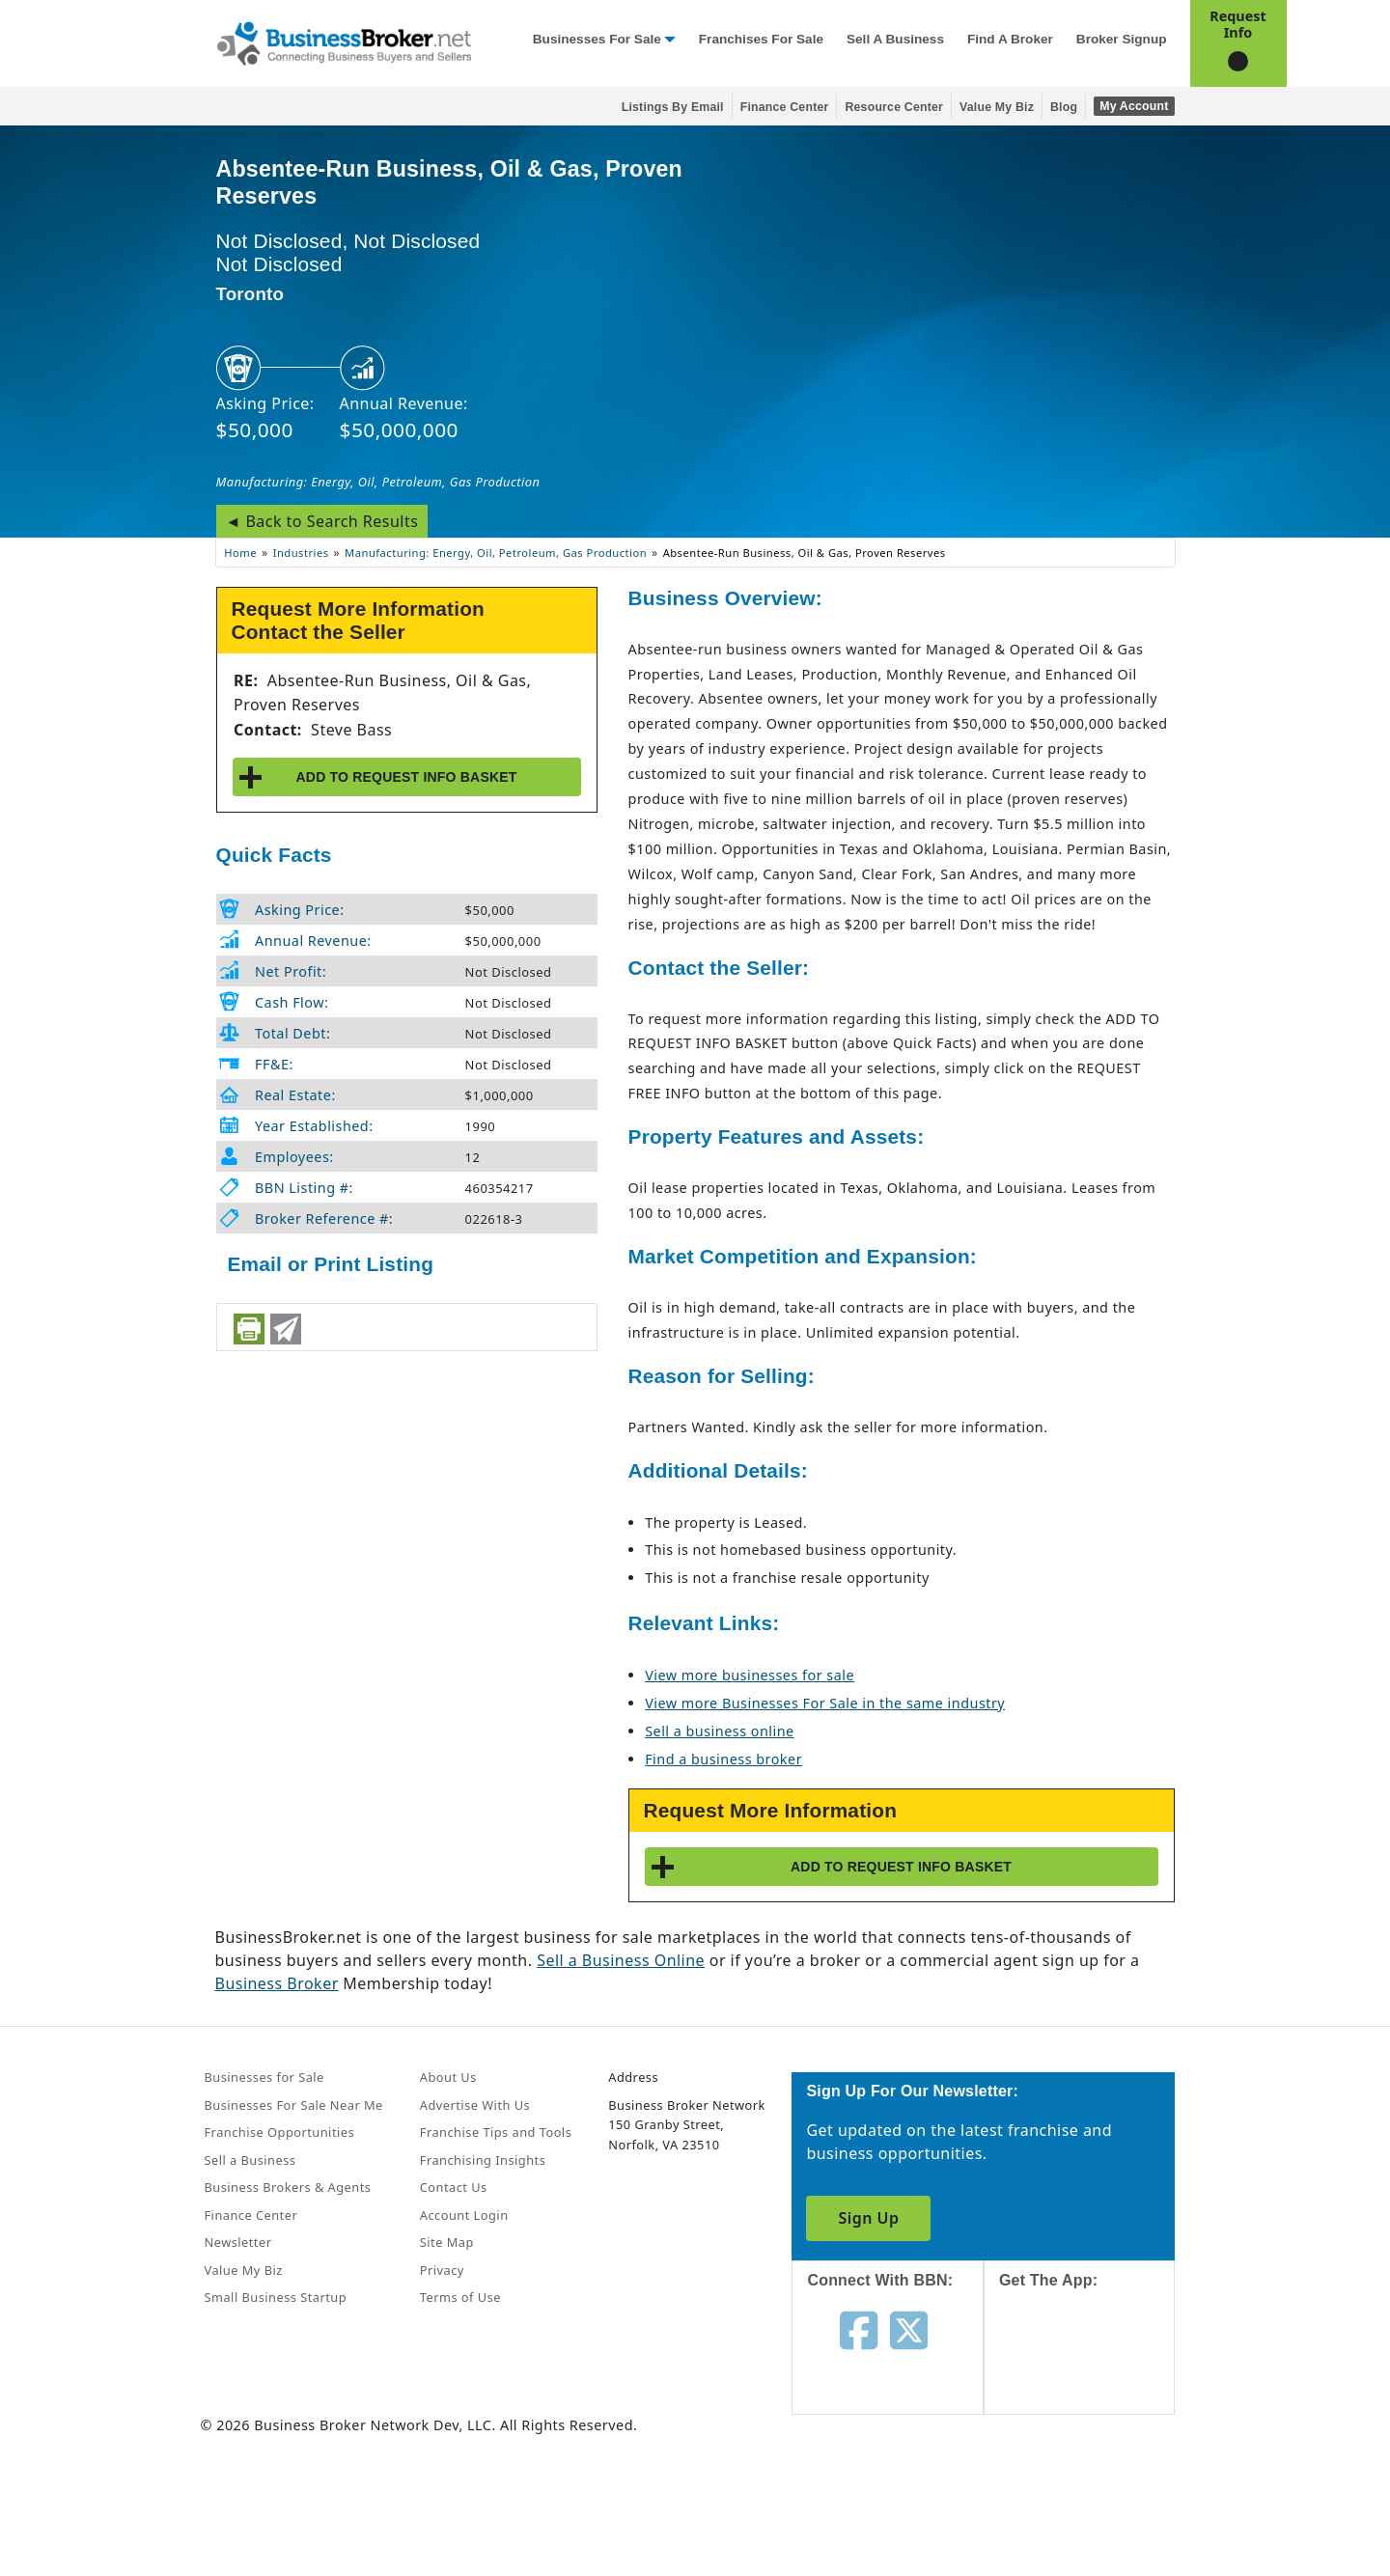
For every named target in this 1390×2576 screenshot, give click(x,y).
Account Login (464, 2215)
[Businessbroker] (343, 41)
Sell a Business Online (621, 1960)
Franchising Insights (482, 2160)
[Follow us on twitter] (909, 2329)
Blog (1063, 107)
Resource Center (894, 107)
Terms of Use (460, 2297)
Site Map (447, 2242)
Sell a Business (895, 39)
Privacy (442, 2270)
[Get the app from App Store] (1094, 2368)
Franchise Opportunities (280, 2132)
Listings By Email (673, 107)
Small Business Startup (276, 2297)
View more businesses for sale (749, 1675)
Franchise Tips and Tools (495, 2132)
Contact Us (453, 2187)
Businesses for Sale (597, 39)
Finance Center (784, 107)
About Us (448, 2077)
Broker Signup (1121, 39)
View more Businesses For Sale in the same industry (825, 1703)
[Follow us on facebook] (858, 2329)
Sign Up (868, 2218)
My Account (1133, 106)
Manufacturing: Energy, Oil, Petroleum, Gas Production (378, 481)
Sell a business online (719, 1731)
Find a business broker (723, 1759)
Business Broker (277, 1983)
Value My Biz (996, 107)
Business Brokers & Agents (288, 2187)
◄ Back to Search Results (322, 521)
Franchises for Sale (761, 39)
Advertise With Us (475, 2105)
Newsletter (238, 2242)
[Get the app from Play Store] (1094, 2500)
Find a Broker (1010, 39)
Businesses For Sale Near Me (294, 2105)
